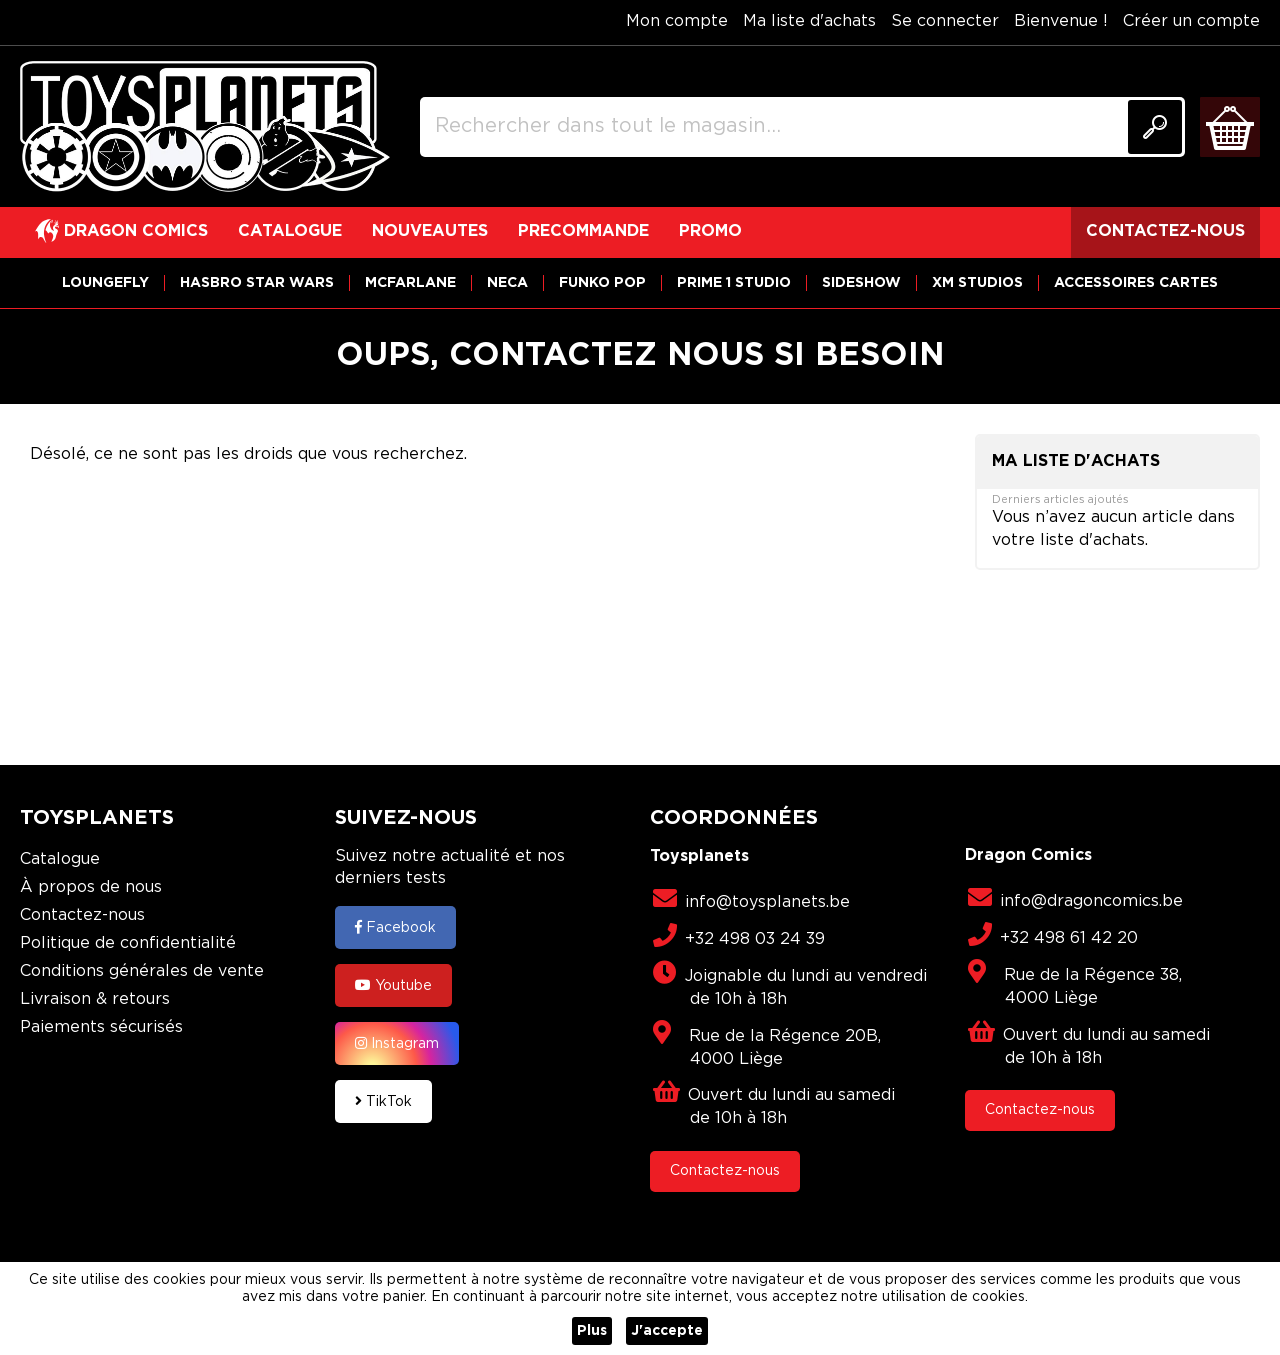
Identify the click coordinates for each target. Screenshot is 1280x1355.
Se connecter (945, 21)
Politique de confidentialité (128, 943)
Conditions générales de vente (142, 971)
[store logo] (205, 127)
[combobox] (802, 127)
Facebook (395, 927)
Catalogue (60, 859)
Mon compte (677, 21)
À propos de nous (91, 887)
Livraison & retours (95, 999)
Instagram (397, 1043)
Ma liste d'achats (809, 21)
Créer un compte (1191, 21)
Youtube (393, 985)
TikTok (383, 1101)
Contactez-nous (82, 915)
